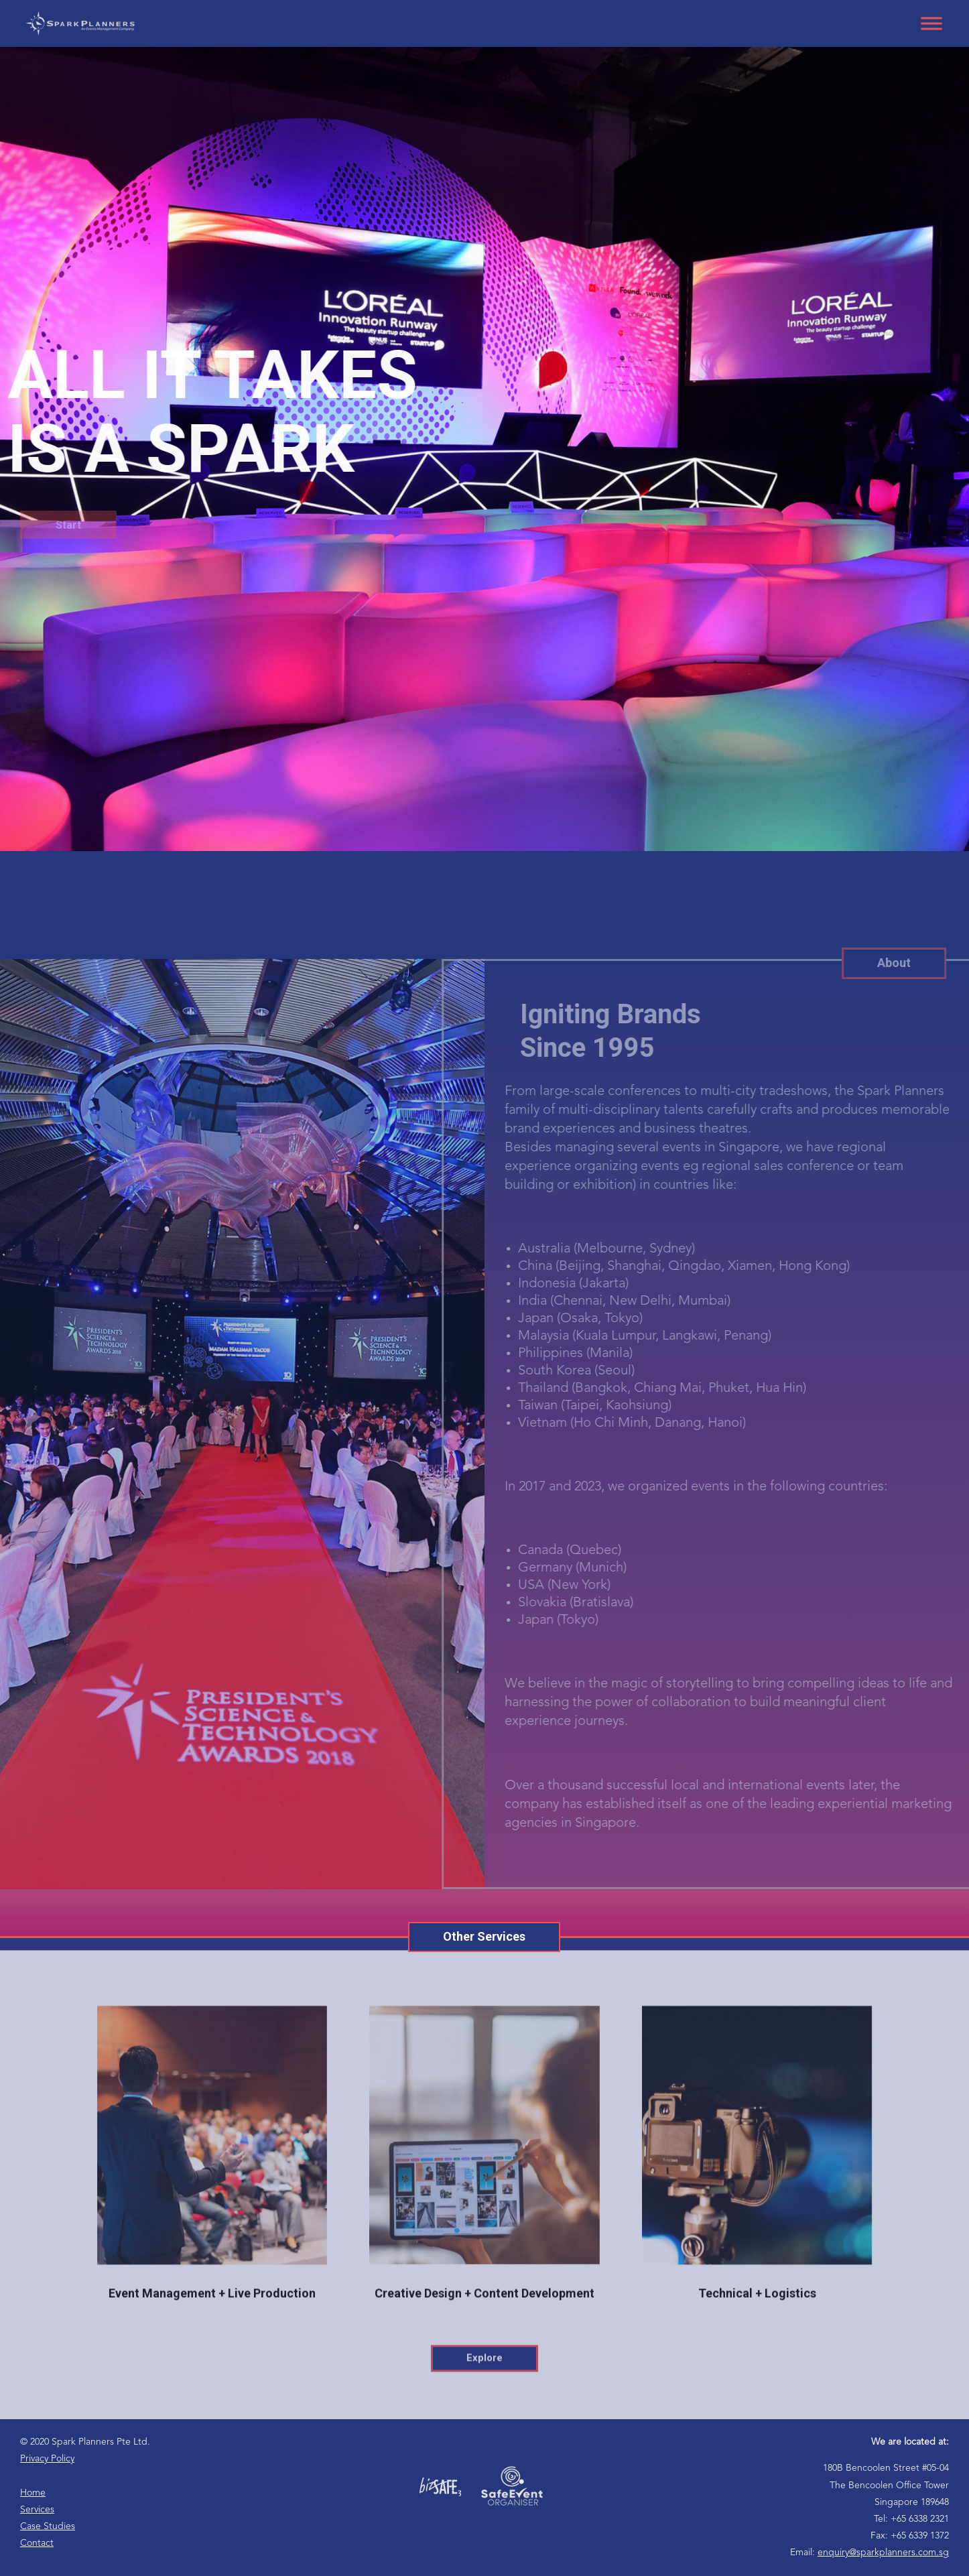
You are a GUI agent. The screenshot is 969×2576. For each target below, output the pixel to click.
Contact (37, 2543)
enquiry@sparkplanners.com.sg (883, 2552)
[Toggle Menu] (931, 23)
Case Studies (47, 2526)
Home (33, 2493)
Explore (484, 2393)
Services (37, 2509)
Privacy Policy (47, 2458)
